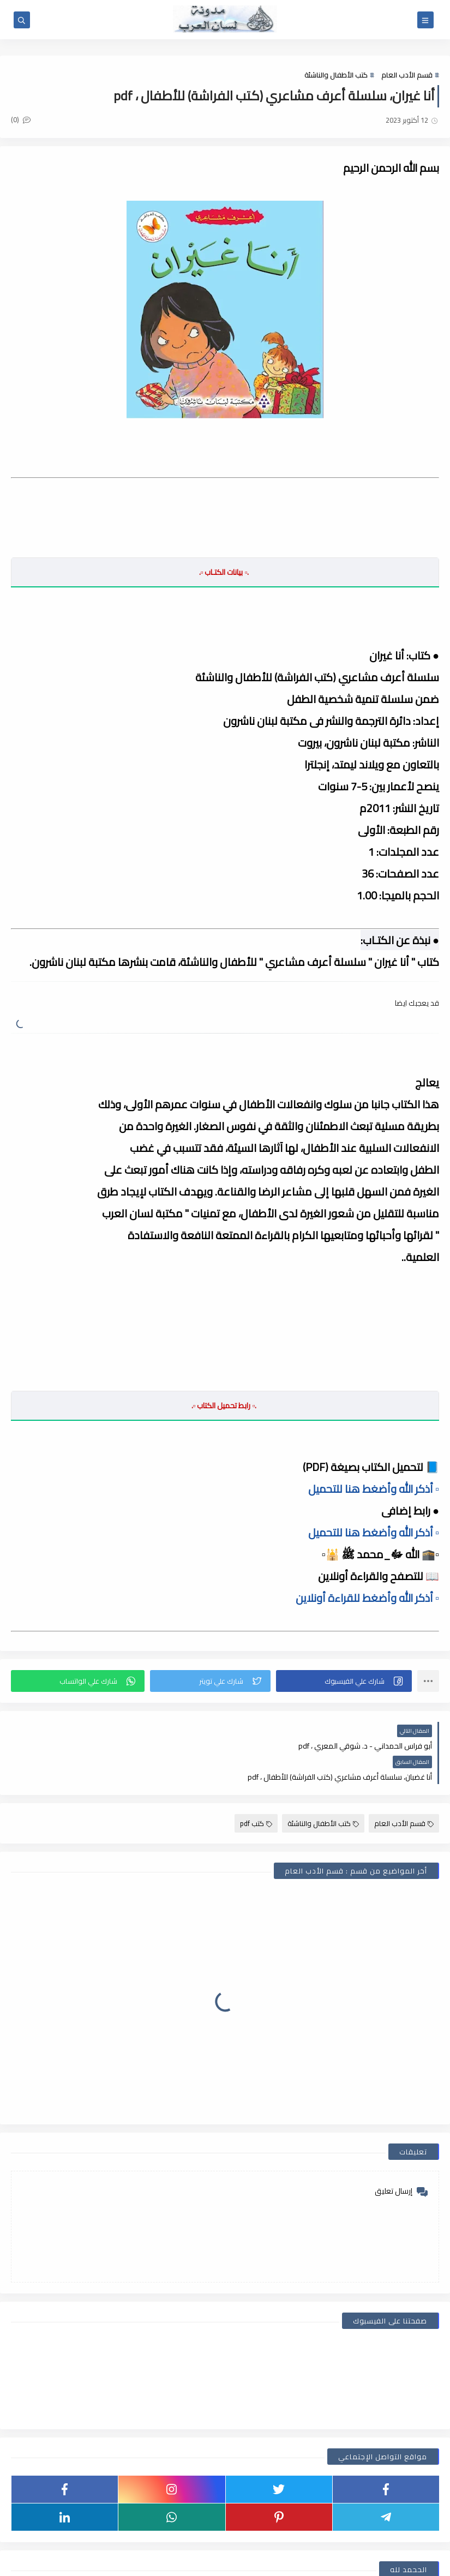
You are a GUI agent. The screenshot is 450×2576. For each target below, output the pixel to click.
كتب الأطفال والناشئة (336, 74)
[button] (344, 1680)
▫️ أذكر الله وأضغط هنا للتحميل (373, 1488)
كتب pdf (256, 1791)
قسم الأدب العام (407, 74)
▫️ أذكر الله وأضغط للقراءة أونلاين (367, 1597)
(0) (21, 119)
